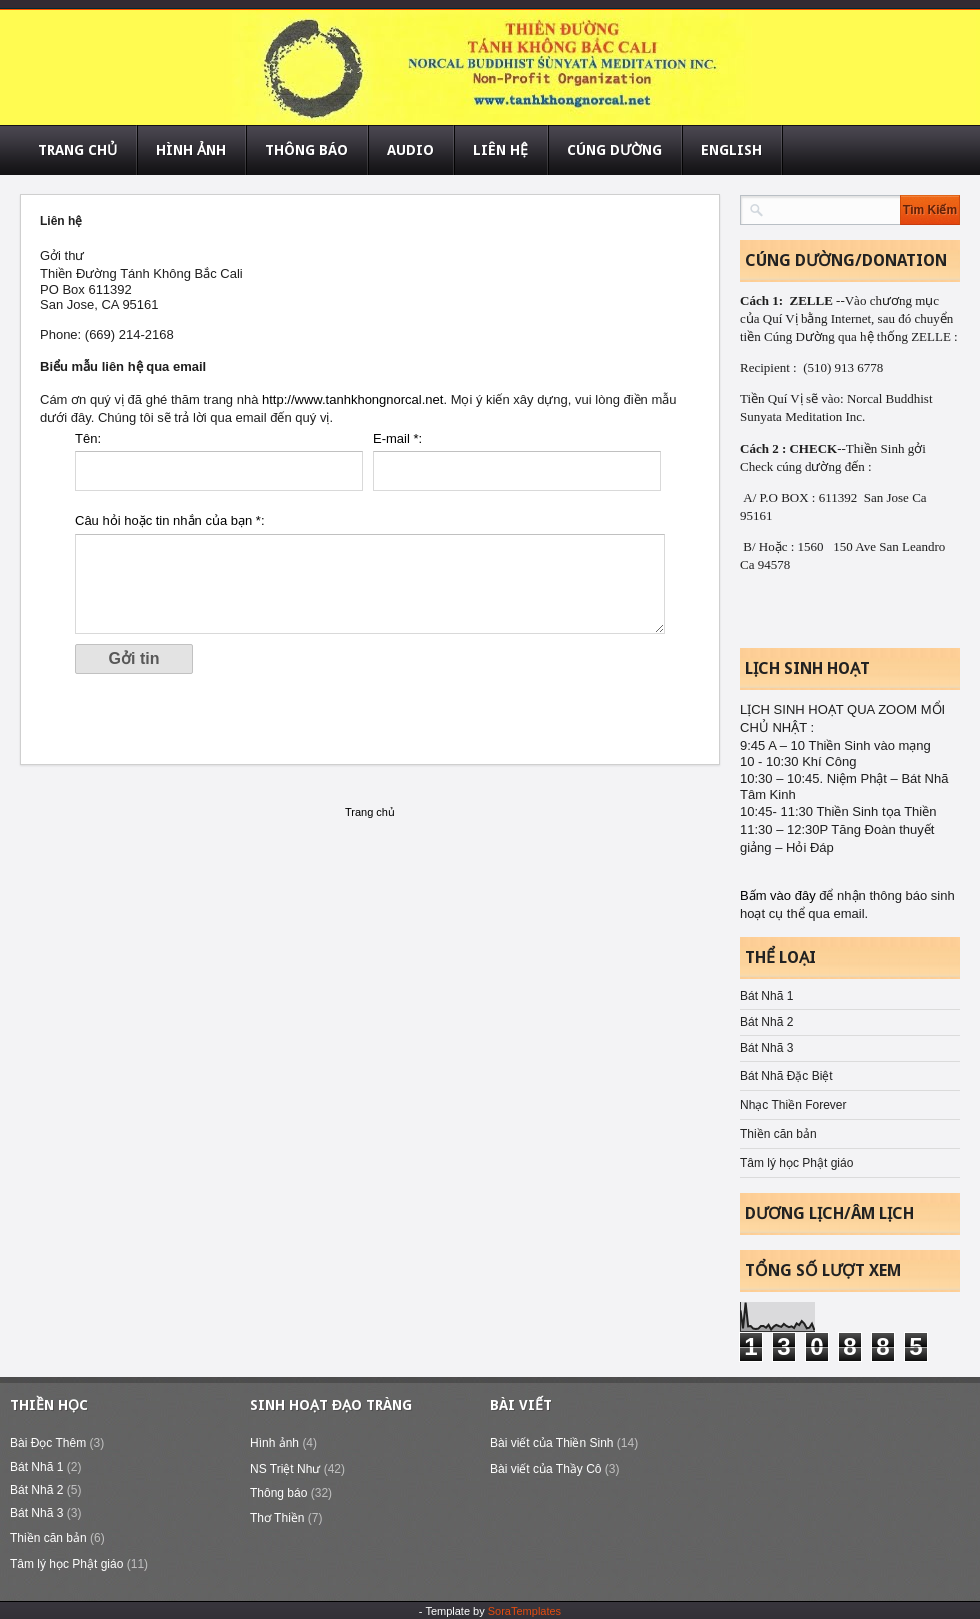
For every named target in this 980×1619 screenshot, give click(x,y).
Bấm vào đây (779, 895)
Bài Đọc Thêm (48, 1443)
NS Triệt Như (285, 1469)
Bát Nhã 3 (766, 1048)
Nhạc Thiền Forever (793, 1105)
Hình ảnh (274, 1443)
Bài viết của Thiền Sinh (552, 1443)
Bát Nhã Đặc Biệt (786, 1076)
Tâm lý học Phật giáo (796, 1163)
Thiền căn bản (778, 1134)
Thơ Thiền (277, 1518)
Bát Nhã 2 (766, 1022)
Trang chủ (370, 812)
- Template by (490, 1611)
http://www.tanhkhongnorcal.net (352, 399)
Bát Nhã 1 (766, 996)
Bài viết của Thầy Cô (545, 1469)
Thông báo (278, 1493)
